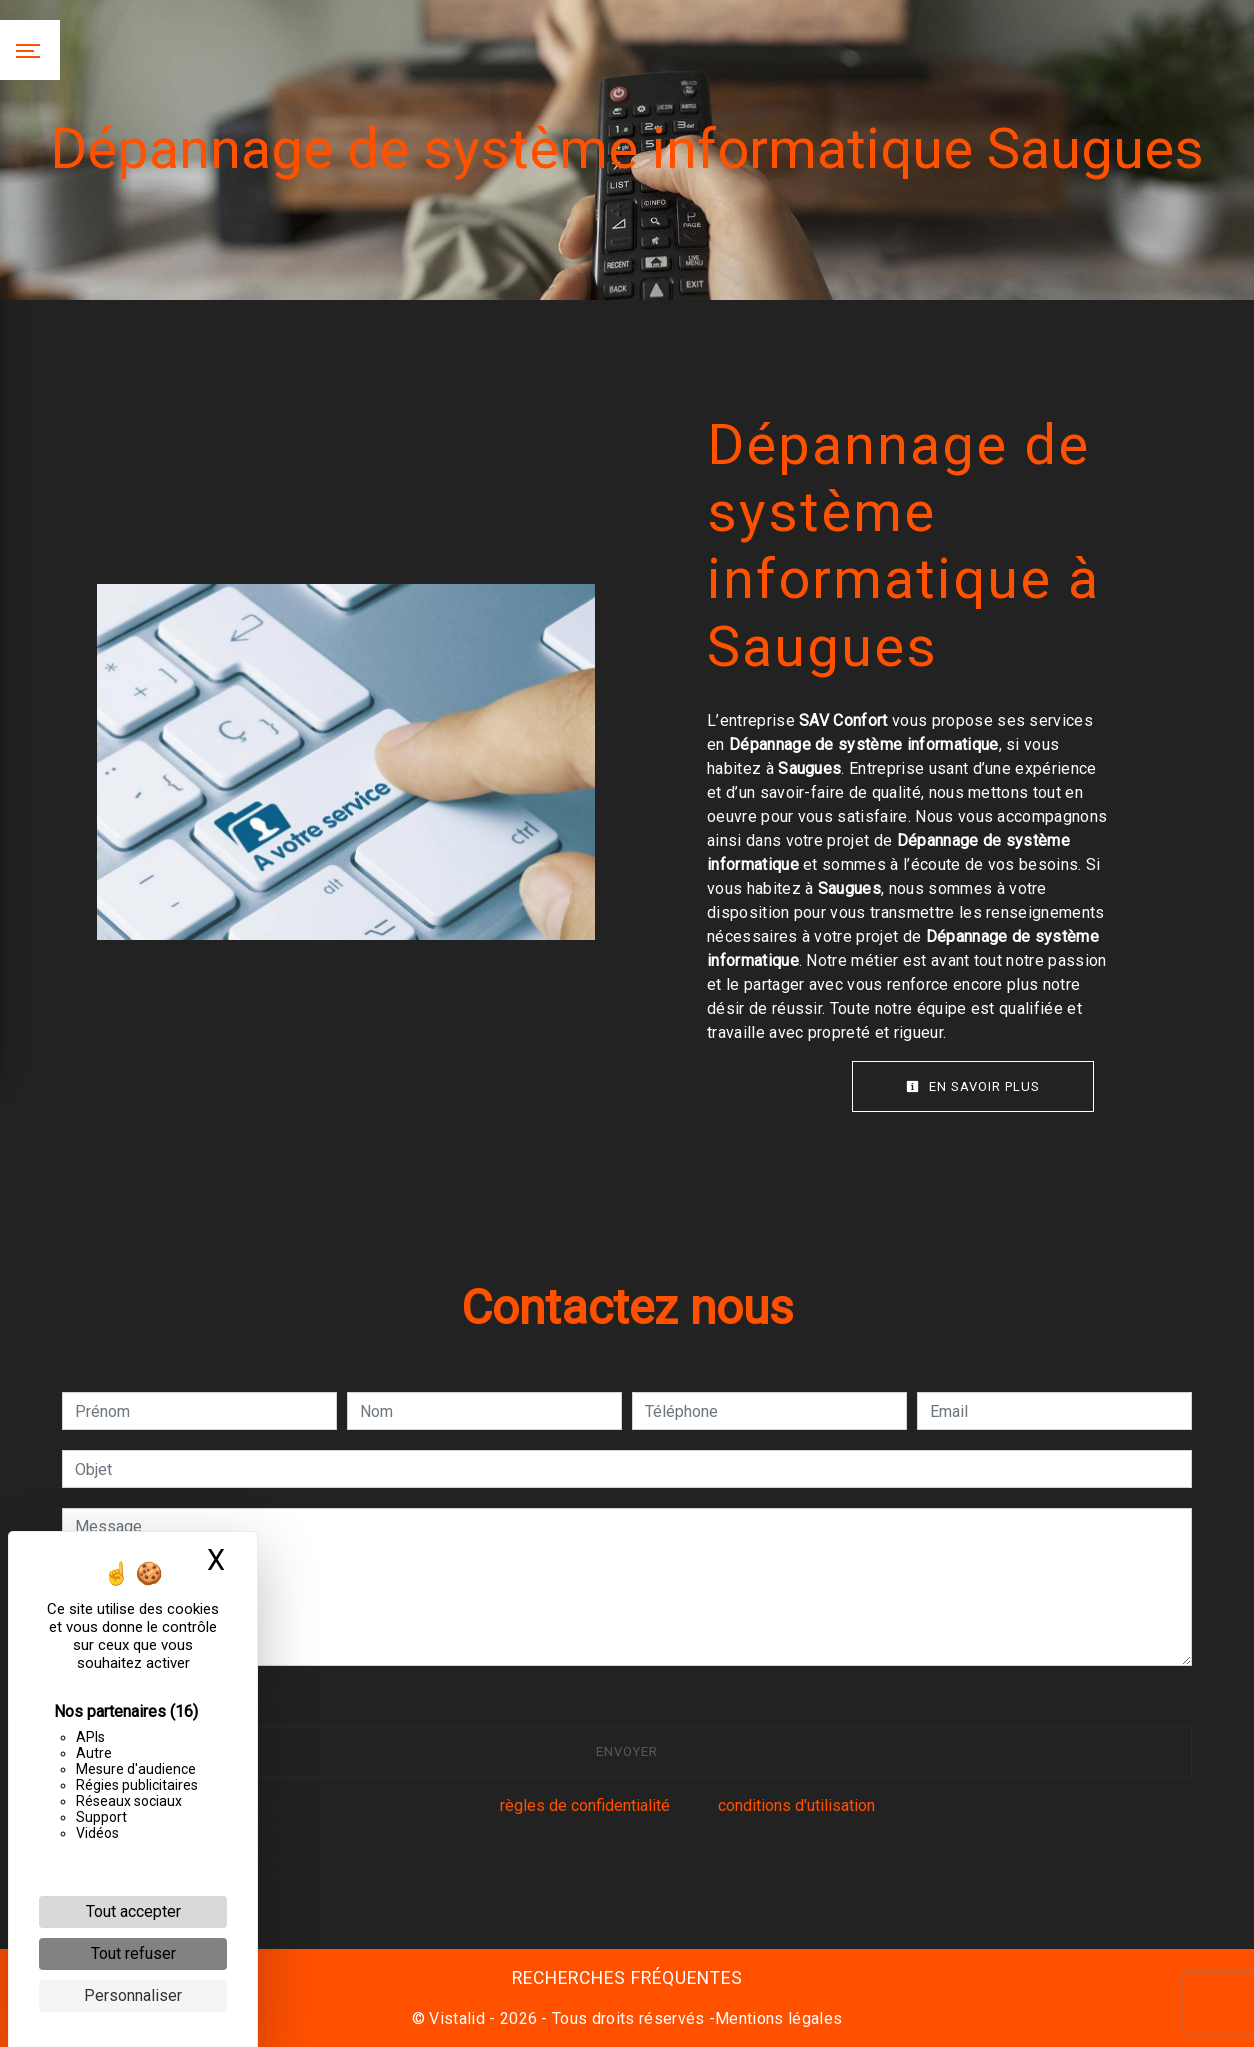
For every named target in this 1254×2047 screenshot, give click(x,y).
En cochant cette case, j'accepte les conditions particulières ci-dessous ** (341, 1693)
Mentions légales (778, 2018)
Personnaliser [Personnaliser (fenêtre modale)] (133, 1995)
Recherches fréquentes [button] (627, 1978)
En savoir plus (973, 1086)
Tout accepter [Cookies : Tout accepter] (133, 1911)
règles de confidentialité (585, 1805)
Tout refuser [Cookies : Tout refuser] (133, 1953)
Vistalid (457, 2018)
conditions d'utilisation (796, 1805)
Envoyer (627, 1751)
